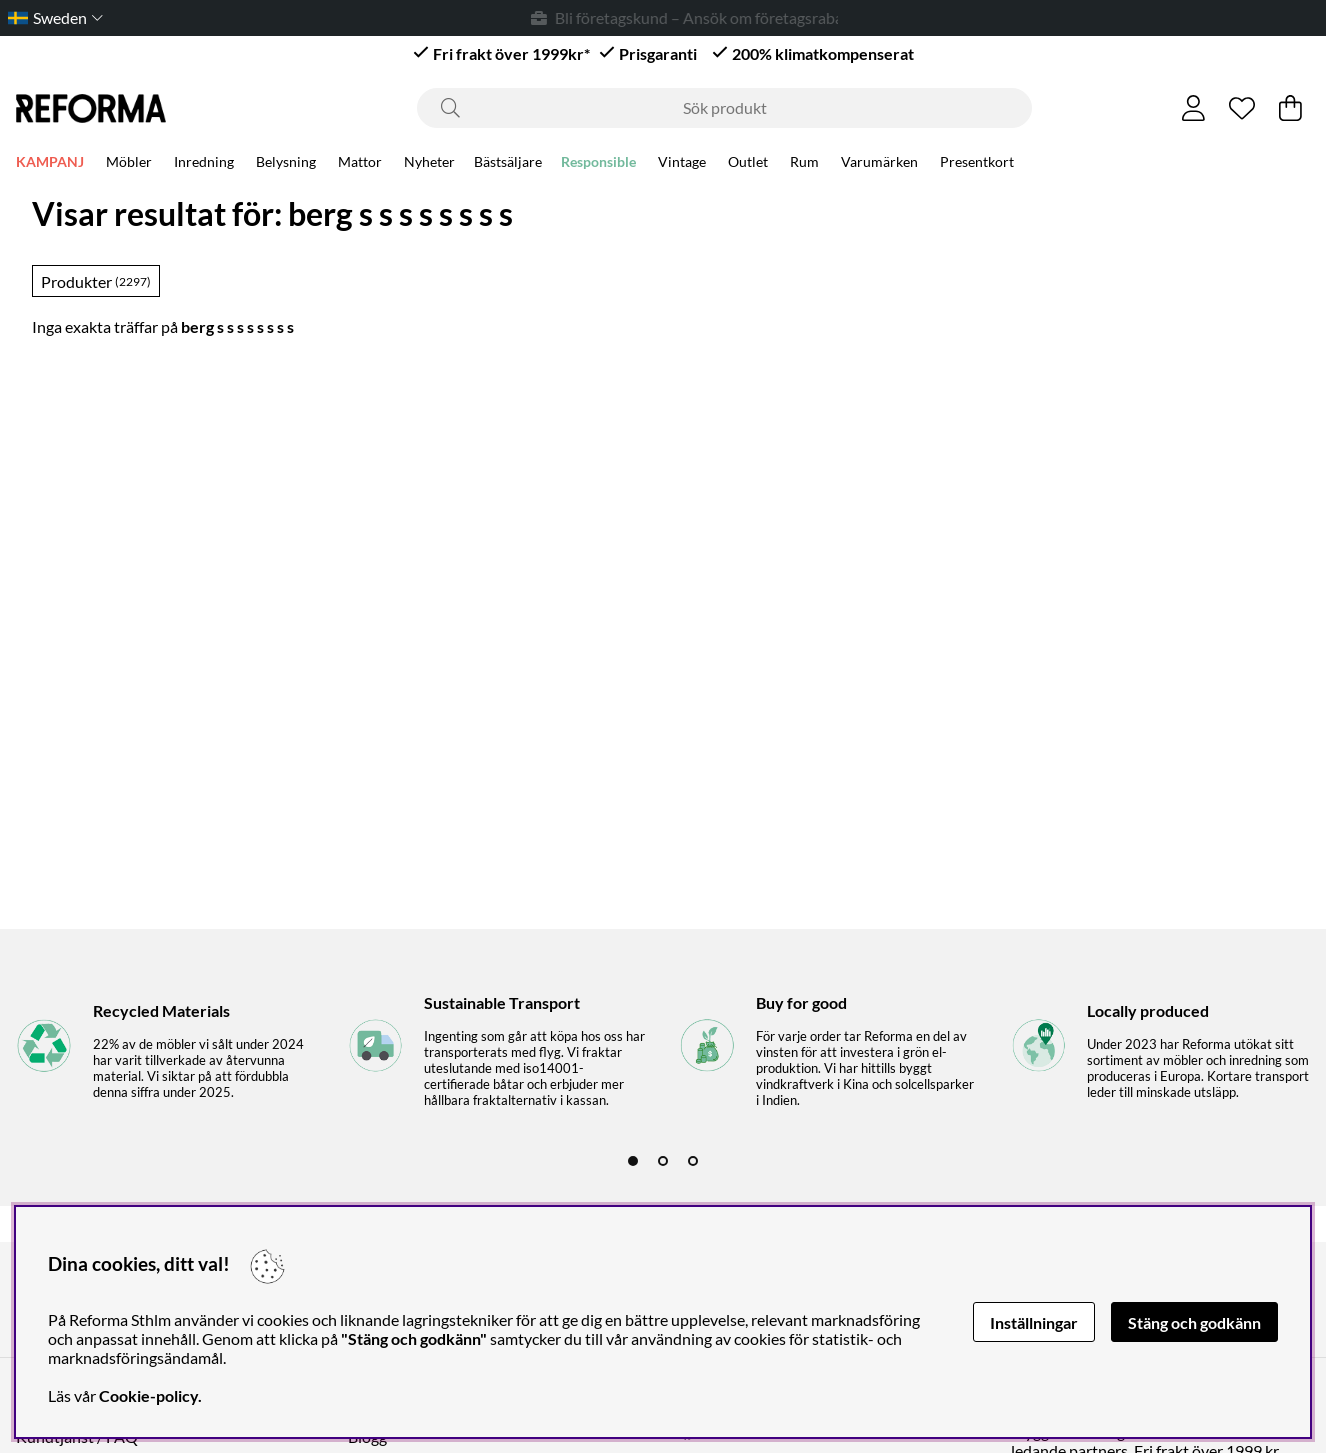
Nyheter (429, 161)
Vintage (682, 161)
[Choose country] (51, 17)
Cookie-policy (148, 1395)
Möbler (129, 161)
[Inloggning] (1193, 108)
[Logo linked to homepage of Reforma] (91, 108)
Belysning (286, 161)
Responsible (598, 161)
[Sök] (724, 108)
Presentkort (977, 161)
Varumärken (879, 161)
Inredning (204, 161)
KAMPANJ (50, 161)
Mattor (360, 161)
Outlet (748, 161)
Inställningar (1034, 1322)
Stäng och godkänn (1194, 1322)
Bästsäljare (508, 161)
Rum (804, 161)
